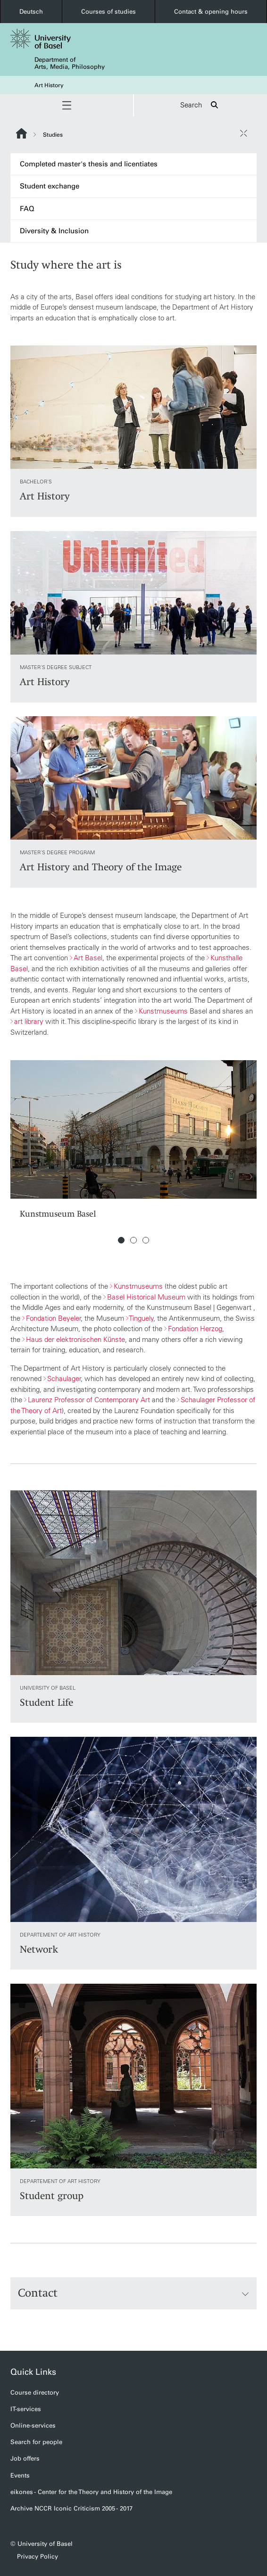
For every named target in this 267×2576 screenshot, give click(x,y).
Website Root (21, 133)
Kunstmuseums (163, 1010)
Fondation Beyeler (53, 1318)
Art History (49, 85)
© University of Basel (41, 2543)
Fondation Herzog (195, 1328)
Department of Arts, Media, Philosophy (69, 63)
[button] (66, 105)
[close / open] (243, 133)
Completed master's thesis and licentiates (89, 164)
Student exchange (49, 186)
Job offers (25, 2458)
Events (20, 2475)
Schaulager (64, 1378)
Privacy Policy (37, 2556)
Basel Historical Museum (146, 1296)
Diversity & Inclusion (54, 231)
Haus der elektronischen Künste (75, 1339)
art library (28, 1021)
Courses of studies (108, 11)
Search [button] (200, 105)
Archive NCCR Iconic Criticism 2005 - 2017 (71, 2508)
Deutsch (31, 11)
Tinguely (141, 1318)
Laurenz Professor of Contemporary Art (89, 1399)
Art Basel (88, 957)
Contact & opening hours (211, 11)
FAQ (27, 208)
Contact (133, 2293)
